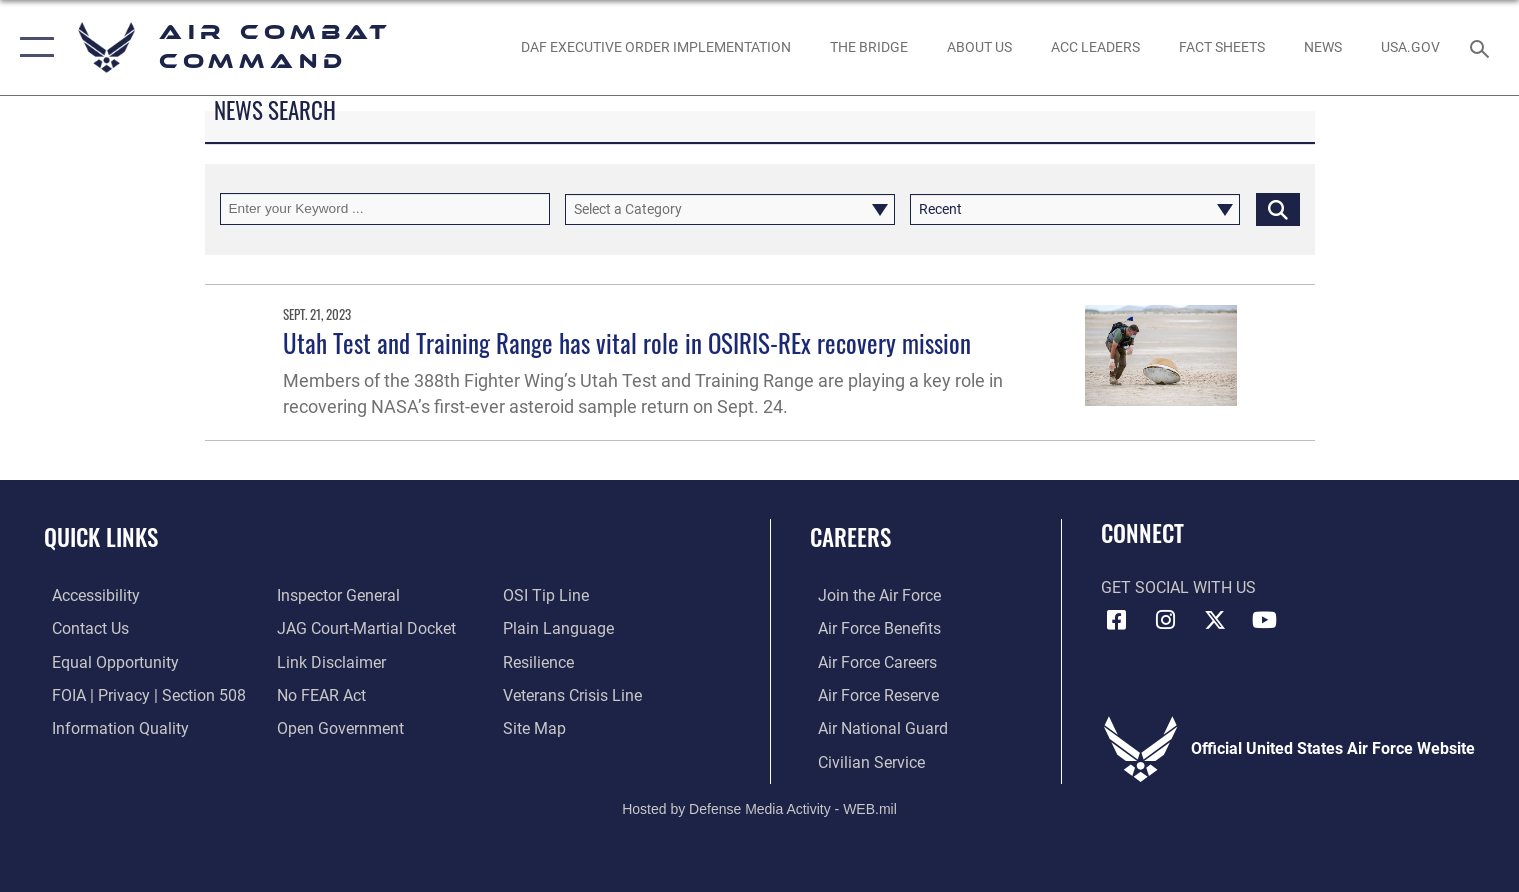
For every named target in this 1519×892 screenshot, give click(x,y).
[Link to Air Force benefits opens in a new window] (871, 628)
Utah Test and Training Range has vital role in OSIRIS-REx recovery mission (627, 342)
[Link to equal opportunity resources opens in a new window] (107, 661)
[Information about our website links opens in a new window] (329, 661)
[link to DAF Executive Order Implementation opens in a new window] (655, 48)
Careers (850, 536)
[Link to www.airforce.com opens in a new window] (871, 595)
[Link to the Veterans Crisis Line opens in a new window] (574, 694)
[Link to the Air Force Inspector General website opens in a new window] (336, 595)
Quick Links (101, 536)
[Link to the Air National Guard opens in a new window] (875, 727)
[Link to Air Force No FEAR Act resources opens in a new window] (319, 694)
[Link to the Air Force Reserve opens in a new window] (870, 694)
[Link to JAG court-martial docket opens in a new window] (364, 628)
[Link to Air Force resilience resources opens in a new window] (540, 661)
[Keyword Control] (385, 208)
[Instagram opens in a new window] (1166, 620)
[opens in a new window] (1410, 48)
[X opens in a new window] (1215, 620)
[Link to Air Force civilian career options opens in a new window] (863, 760)
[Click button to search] (1278, 208)
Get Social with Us (1178, 588)
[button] (32, 47)
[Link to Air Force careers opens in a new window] (869, 661)
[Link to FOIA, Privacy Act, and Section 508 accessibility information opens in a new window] (141, 694)
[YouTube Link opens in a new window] (1265, 620)
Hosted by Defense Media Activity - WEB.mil (759, 808)
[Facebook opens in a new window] (1116, 620)
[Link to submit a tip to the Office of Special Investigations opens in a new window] (548, 595)
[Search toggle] (1481, 47)
